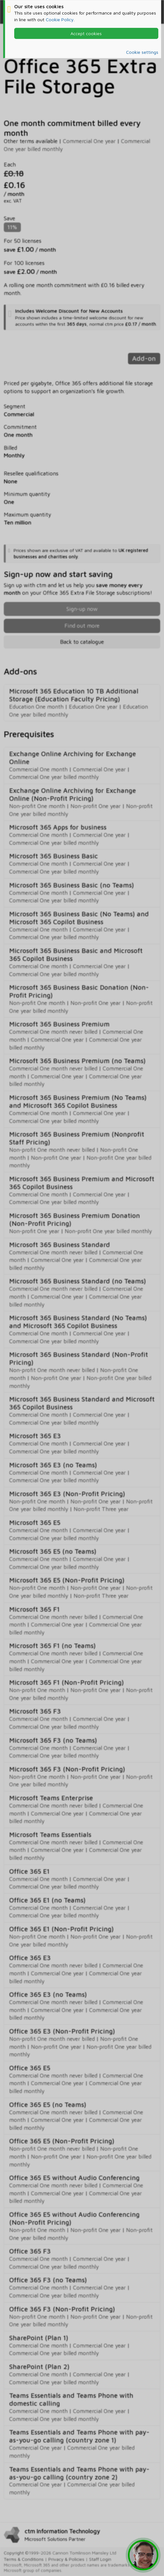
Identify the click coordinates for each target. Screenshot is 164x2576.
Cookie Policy (60, 19)
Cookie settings (142, 52)
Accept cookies (86, 33)
